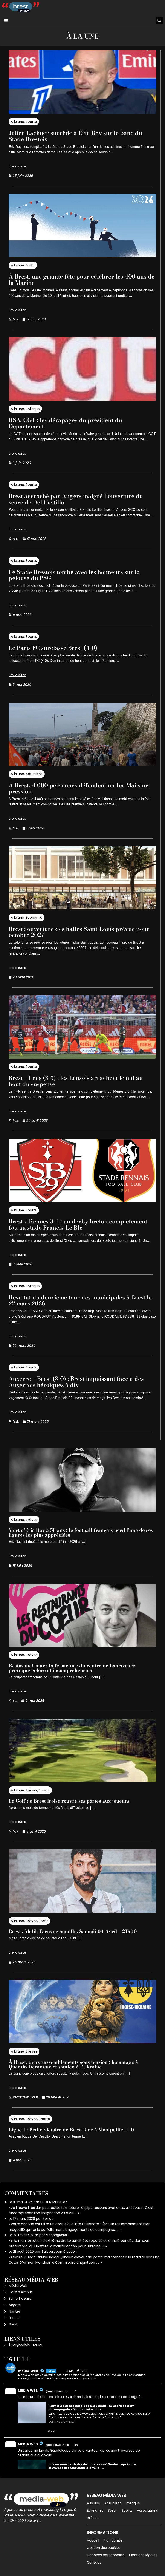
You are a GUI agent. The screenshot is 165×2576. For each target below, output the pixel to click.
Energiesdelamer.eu (25, 2341)
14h (75, 2442)
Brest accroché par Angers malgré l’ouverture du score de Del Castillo (79, 498)
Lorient (14, 2314)
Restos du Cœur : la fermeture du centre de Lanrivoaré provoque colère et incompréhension (72, 1665)
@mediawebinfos (57, 2388)
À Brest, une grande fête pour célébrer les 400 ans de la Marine (81, 279)
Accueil (93, 2537)
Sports (31, 121)
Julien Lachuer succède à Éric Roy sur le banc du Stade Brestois (79, 135)
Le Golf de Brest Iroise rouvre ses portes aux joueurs (69, 1798)
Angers (15, 2301)
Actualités (34, 772)
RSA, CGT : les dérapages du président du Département (68, 422)
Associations (147, 2507)
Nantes (15, 2308)
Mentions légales (143, 2552)
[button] (5, 20)
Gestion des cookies (104, 2544)
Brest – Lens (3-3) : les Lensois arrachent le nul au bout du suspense (79, 1078)
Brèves (31, 1516)
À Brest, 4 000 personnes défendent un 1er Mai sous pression (76, 786)
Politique (33, 408)
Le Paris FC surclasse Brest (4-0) (55, 646)
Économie (34, 915)
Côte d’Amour (20, 2289)
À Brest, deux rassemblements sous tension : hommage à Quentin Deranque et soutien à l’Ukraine (73, 2061)
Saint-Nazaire (20, 2295)
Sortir (30, 265)
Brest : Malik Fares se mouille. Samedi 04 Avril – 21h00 (73, 1928)
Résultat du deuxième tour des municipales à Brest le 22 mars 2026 (81, 1297)
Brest (13, 2321)
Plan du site (112, 2537)
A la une (17, 121)
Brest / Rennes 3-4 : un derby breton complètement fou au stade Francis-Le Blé (82, 1222)
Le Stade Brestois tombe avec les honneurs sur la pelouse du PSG (78, 573)
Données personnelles (106, 2552)
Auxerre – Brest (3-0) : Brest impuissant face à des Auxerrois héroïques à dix (80, 1378)
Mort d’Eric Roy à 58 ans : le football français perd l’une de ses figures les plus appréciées (81, 1529)
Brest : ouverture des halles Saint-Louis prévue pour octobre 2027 (75, 930)
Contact (94, 2559)
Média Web (18, 2282)
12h (75, 2388)
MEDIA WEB (28, 2387)
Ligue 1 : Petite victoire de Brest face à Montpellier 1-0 (71, 2126)
